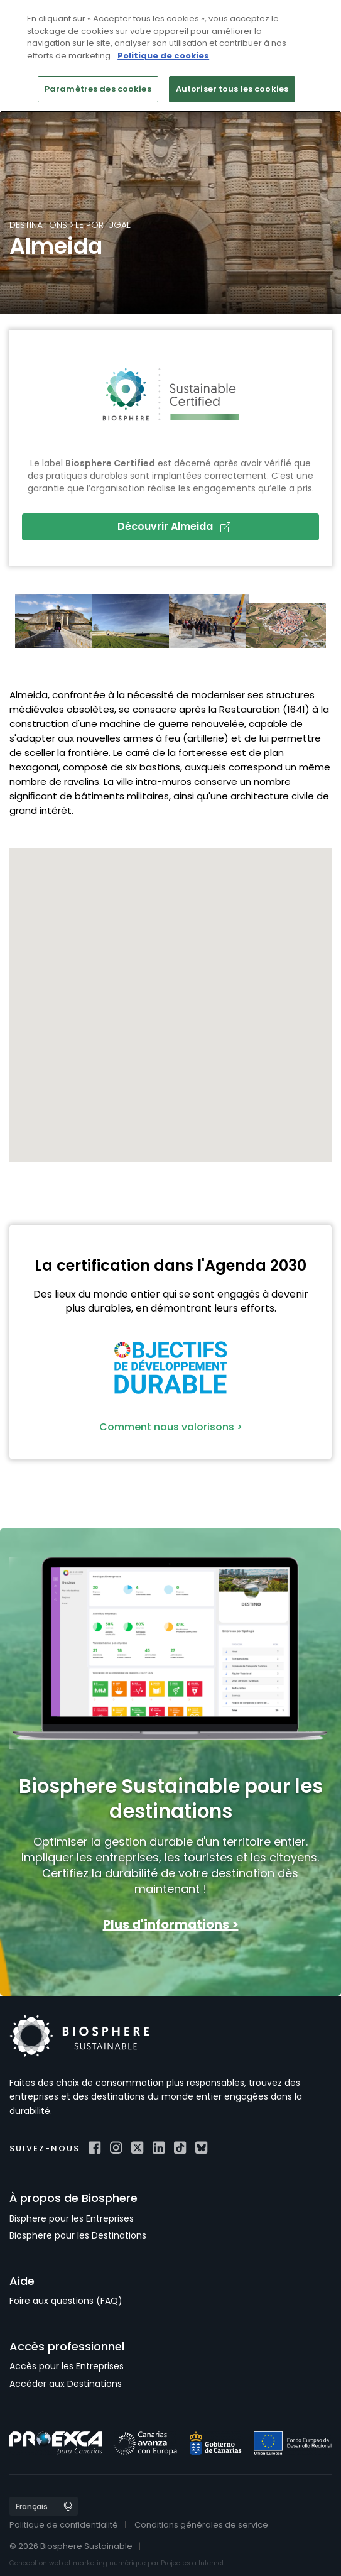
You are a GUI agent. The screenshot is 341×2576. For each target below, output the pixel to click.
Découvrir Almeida (173, 526)
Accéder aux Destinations (65, 2383)
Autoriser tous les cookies (232, 89)
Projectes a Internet (192, 2563)
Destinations (38, 225)
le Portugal (103, 225)
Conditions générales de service (201, 2525)
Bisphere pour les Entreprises (71, 2218)
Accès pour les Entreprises (66, 2366)
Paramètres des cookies (98, 89)
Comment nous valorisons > (170, 1427)
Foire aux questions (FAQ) (65, 2300)
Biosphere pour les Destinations (77, 2235)
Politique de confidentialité (63, 2525)
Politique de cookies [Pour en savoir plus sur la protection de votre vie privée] (163, 56)
